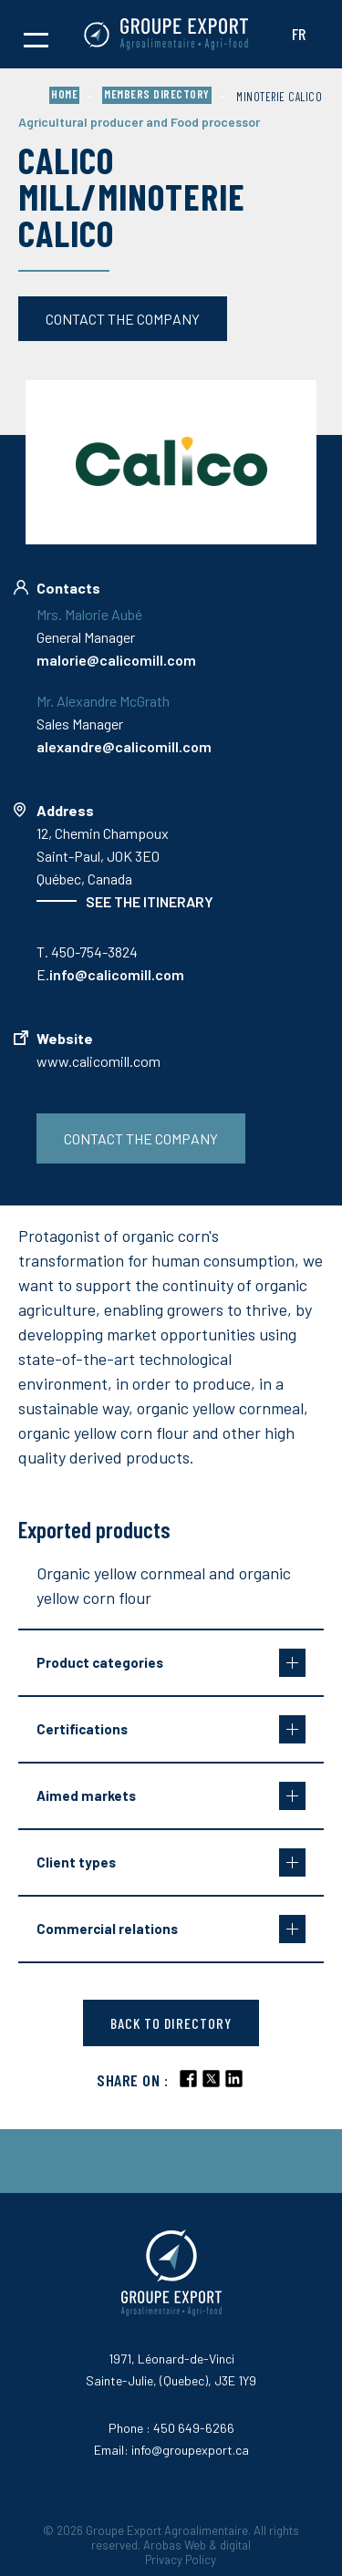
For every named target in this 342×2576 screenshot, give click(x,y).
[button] (36, 34)
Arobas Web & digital (197, 2545)
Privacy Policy (180, 2559)
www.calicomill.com (98, 1061)
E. (110, 974)
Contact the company (123, 318)
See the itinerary (149, 901)
